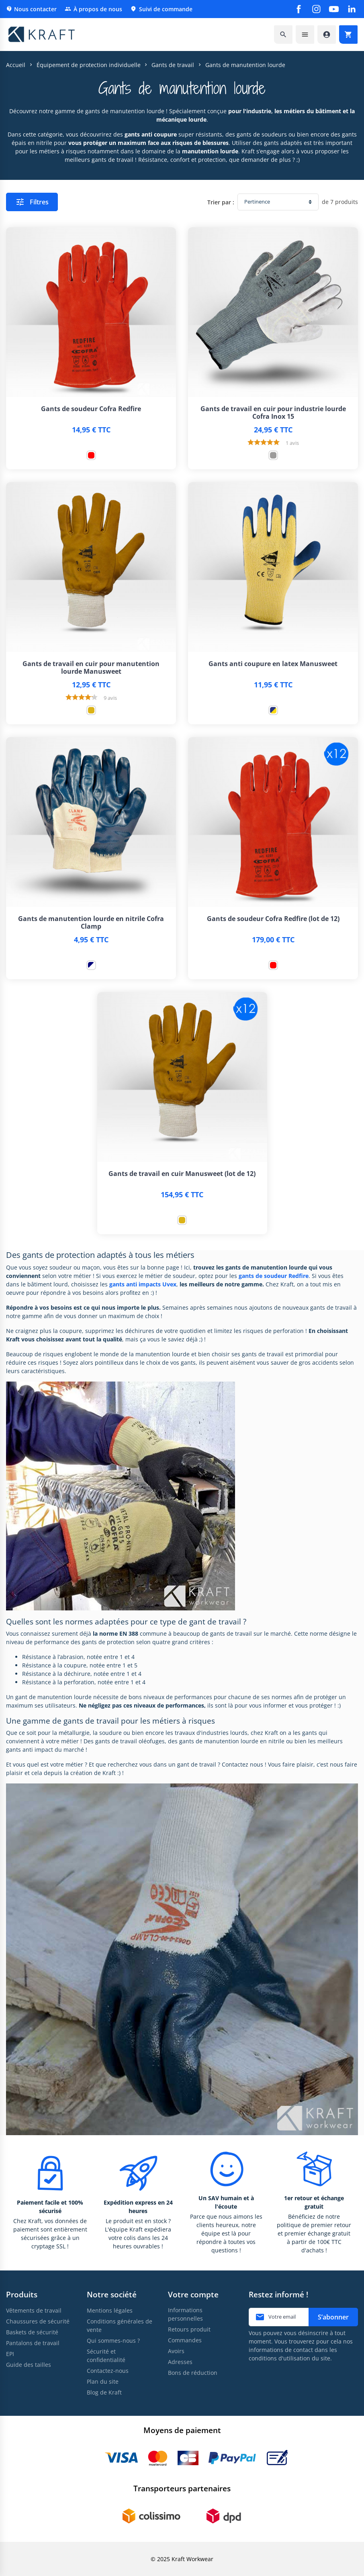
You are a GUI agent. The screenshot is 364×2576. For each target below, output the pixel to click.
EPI (10, 2354)
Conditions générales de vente (119, 2325)
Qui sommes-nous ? (113, 2340)
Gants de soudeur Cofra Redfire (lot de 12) (273, 919)
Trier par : (220, 202)
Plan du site (103, 2381)
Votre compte (193, 2294)
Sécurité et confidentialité (106, 2356)
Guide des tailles (28, 2364)
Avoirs (176, 2351)
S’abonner (333, 2317)
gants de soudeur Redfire (274, 1276)
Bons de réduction (192, 2372)
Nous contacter (31, 9)
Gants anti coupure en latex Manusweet (273, 664)
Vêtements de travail (33, 2310)
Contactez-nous (108, 2370)
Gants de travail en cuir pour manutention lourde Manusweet (91, 667)
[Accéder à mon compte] (326, 34)
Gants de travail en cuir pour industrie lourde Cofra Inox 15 (273, 412)
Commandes (185, 2340)
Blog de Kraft (104, 2392)
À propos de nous (93, 9)
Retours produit (189, 2329)
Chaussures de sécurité (38, 2321)
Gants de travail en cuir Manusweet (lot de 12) (182, 1174)
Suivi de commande (161, 9)
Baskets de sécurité (32, 2332)
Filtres (32, 202)
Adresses (180, 2362)
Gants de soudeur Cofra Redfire (91, 409)
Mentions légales (110, 2310)
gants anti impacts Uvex (142, 1284)
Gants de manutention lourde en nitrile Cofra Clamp (91, 922)
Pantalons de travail (32, 2343)
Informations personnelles (185, 2314)
